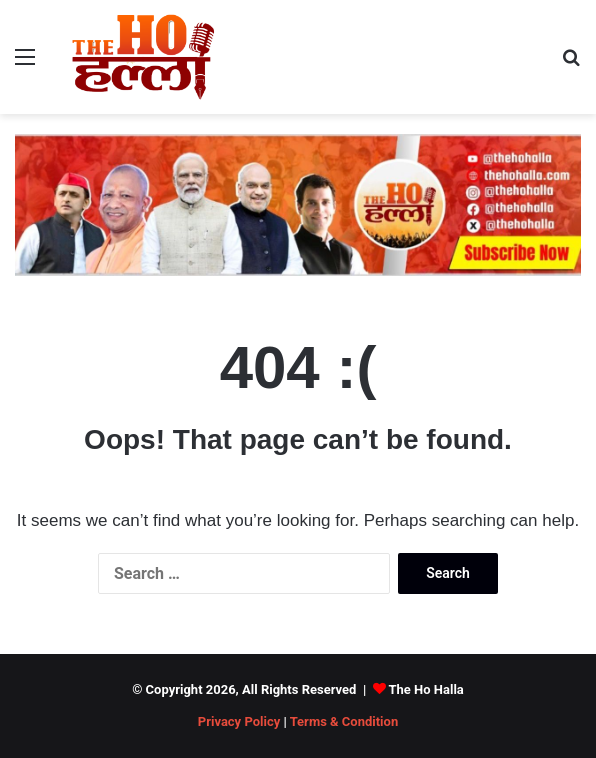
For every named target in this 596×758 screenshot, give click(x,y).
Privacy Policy (239, 721)
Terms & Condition (344, 721)
